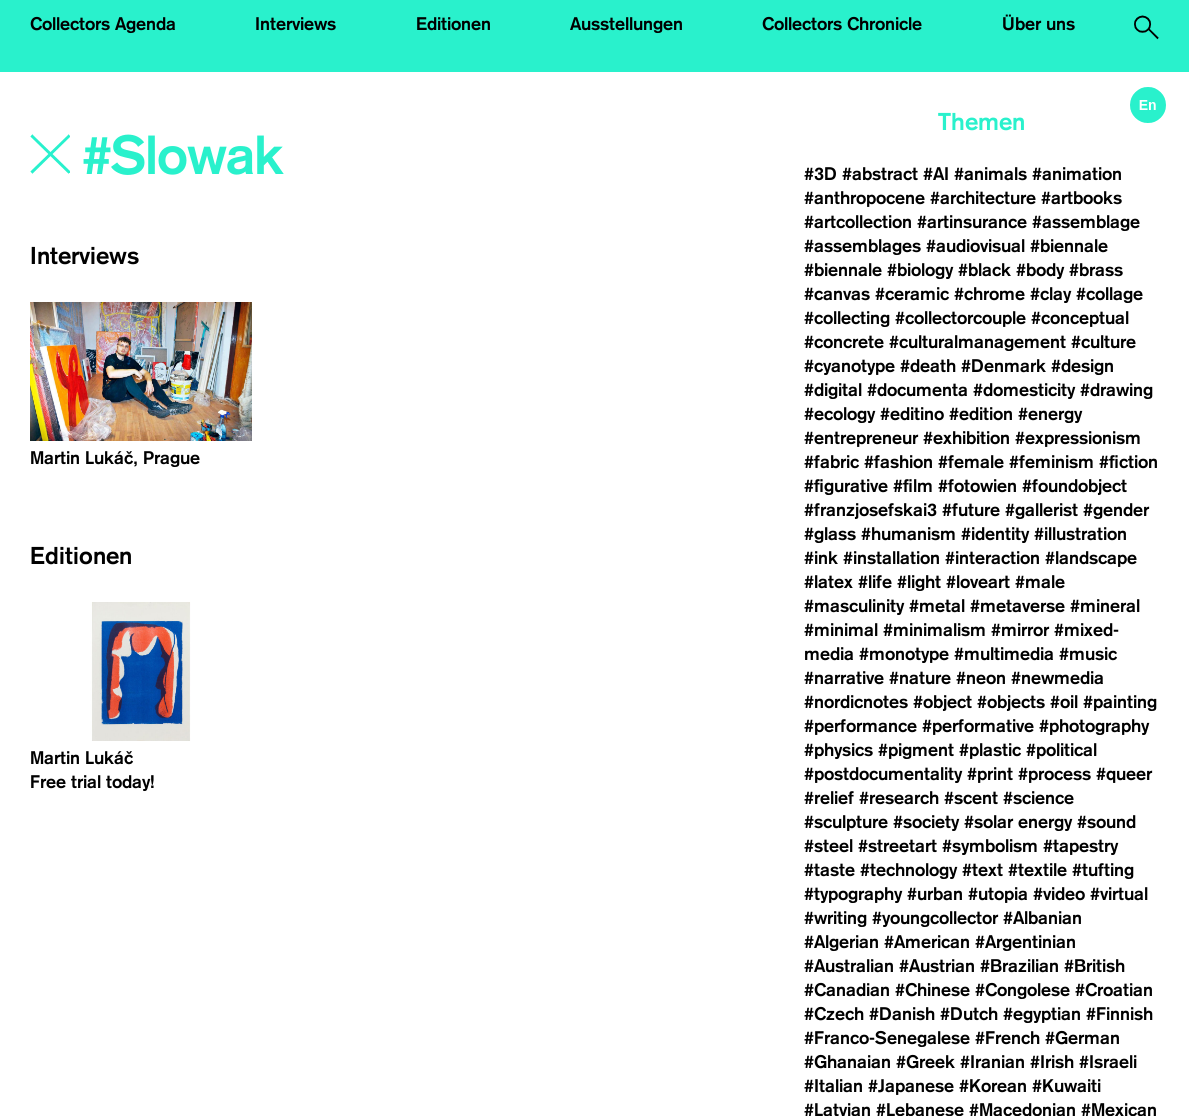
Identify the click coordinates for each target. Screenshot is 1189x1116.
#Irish (1052, 1062)
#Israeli (1108, 1062)
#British (1094, 966)
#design (1082, 366)
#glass (830, 534)
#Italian (833, 1086)
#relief (829, 798)
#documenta (917, 390)
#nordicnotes (856, 702)
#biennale (1069, 246)
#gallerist (1041, 510)
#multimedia (1004, 654)
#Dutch (969, 1014)
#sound (1106, 822)
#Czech (834, 1014)
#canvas (837, 294)
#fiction (1128, 462)
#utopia (998, 894)
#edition (981, 414)
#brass (1096, 270)
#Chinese (932, 990)
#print (990, 774)
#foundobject (1074, 486)
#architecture (983, 198)
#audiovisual (975, 246)
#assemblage (1086, 222)
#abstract (880, 174)
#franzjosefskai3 (870, 510)
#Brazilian (1019, 966)
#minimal (841, 630)
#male (1040, 582)
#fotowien (977, 486)
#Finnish (1119, 1014)
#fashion (898, 462)
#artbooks (1081, 198)
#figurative (846, 486)
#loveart (978, 582)
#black (984, 270)
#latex (828, 582)
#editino (912, 414)
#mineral (1105, 606)
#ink (821, 558)
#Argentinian (1025, 942)
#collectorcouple (960, 318)
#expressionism (1078, 438)
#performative (978, 726)
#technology (908, 870)
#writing (835, 918)
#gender (1116, 510)
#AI (936, 174)
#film (913, 486)
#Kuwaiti (1066, 1086)
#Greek (925, 1062)
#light (919, 582)
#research (899, 798)
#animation (1077, 174)
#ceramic (912, 294)
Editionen (453, 24)
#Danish (902, 1014)
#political (1061, 750)
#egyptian (1042, 1014)
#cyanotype (849, 366)
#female (971, 462)
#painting (1120, 702)
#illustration (1080, 534)
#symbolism (990, 846)
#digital (833, 390)
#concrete (844, 342)
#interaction (992, 558)
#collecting (847, 318)
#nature (920, 678)
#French (1007, 1038)
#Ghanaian (847, 1062)
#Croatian (1114, 990)
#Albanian (1042, 918)
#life (875, 582)
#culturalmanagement (977, 342)
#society (926, 822)
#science (1038, 798)
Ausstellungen (626, 24)
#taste (829, 870)
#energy (1050, 414)
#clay (1050, 294)
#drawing (1116, 390)
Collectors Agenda (103, 24)
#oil (1064, 702)
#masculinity (854, 606)
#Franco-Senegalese (887, 1038)
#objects (1011, 702)
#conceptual (1080, 318)
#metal (937, 606)
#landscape (1091, 558)
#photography (1094, 726)
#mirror (1020, 630)
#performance (860, 726)
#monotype (904, 654)
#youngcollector (935, 918)
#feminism (1051, 462)
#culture (1103, 342)
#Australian (849, 966)
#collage (1109, 294)
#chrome (989, 294)
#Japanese (911, 1086)
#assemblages (862, 246)
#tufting (1103, 870)
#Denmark (1003, 366)
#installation (891, 558)
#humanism (908, 534)
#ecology (839, 414)
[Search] (304, 157)
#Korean (993, 1086)
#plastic (990, 750)
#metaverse (1017, 606)
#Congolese (1022, 990)
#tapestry (1080, 846)
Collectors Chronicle (842, 24)
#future (971, 510)
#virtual (1119, 894)
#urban (935, 894)
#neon (981, 678)
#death (928, 366)
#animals (990, 174)
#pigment (916, 750)
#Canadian (847, 990)
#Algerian (841, 942)
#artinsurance (972, 222)
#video (1059, 894)
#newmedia (1057, 678)
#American (927, 942)
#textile (1037, 870)
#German (1082, 1038)
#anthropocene (864, 198)
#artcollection (858, 222)
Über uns (1038, 24)
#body (1040, 270)
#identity (995, 534)
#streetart (897, 846)
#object (942, 702)
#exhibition (966, 438)
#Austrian (937, 966)
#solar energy (1018, 822)
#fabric (831, 462)
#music (1088, 654)
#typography (853, 894)
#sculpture (846, 822)
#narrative (844, 678)
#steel (828, 846)
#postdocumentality (883, 774)
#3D (820, 174)
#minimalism (934, 630)
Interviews (295, 24)
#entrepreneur (861, 438)
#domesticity (1024, 390)
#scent (971, 798)
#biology (920, 270)
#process (1054, 774)
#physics (838, 750)
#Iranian (992, 1062)
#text (982, 870)
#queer (1124, 774)
